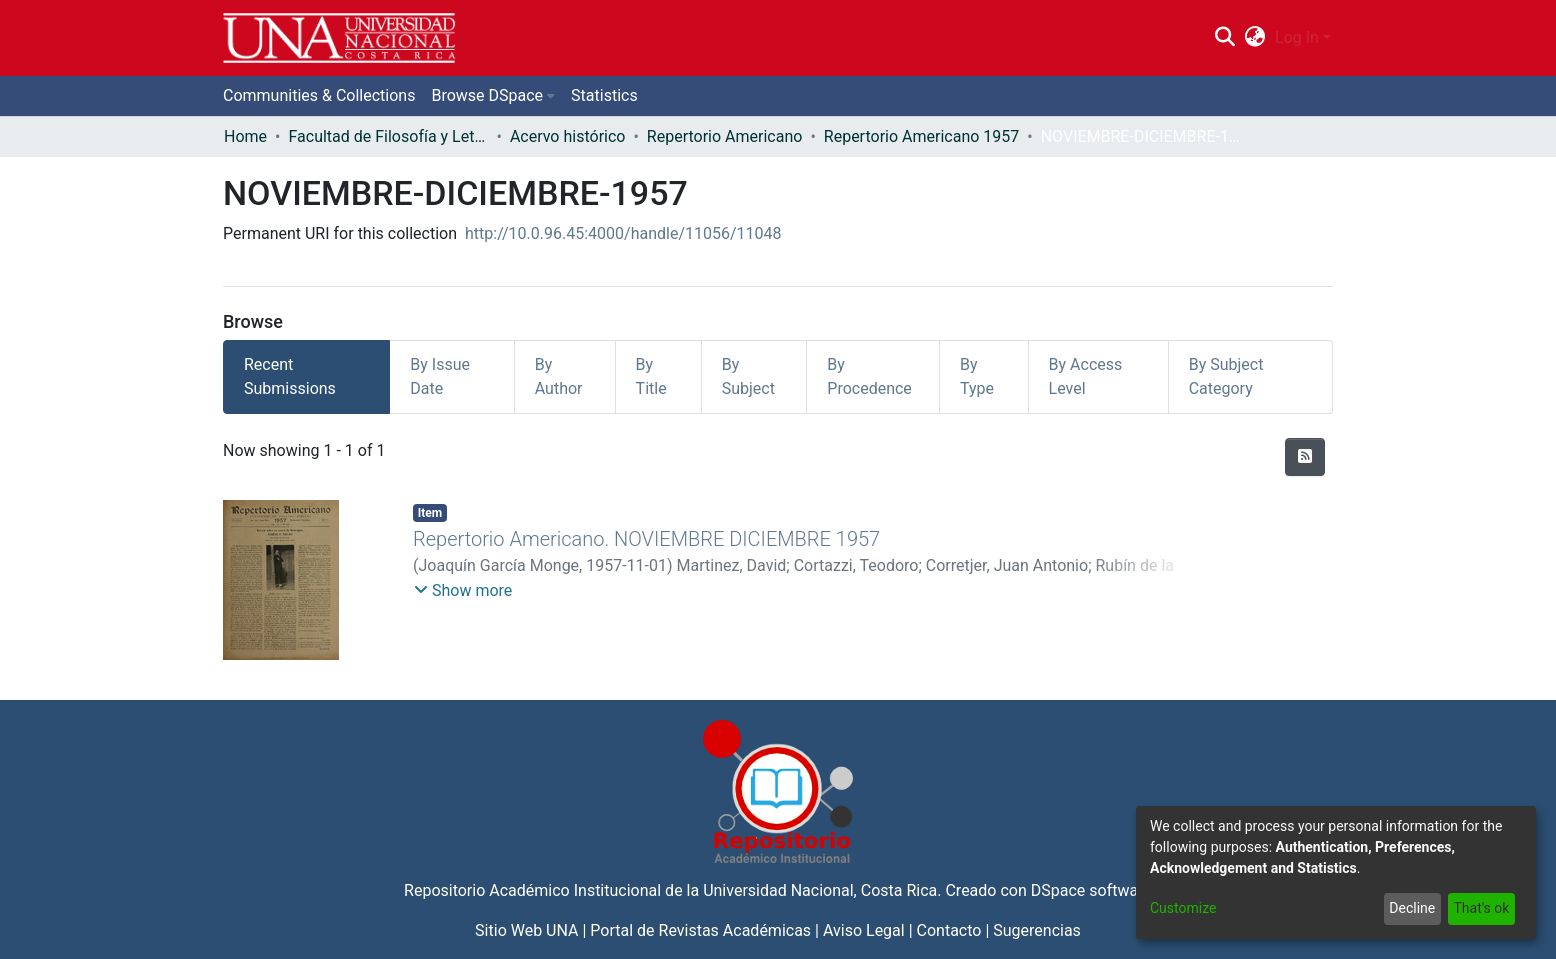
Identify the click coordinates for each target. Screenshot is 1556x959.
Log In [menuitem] (1297, 37)
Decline (1412, 908)
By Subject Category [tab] (1226, 376)
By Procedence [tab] (869, 376)
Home (245, 136)
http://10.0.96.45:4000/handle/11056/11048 (623, 233)
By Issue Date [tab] (440, 376)
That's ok (1481, 908)
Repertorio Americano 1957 (921, 136)
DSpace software (1091, 890)
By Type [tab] (977, 376)
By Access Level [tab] (1086, 376)
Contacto (949, 930)
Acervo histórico (568, 136)
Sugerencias (1037, 930)
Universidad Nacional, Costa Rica (820, 890)
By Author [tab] (559, 376)
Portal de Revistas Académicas (700, 930)
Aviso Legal (864, 930)
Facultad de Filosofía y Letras (388, 136)
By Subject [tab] (748, 376)
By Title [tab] (651, 376)
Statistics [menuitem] (604, 95)
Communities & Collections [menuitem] (319, 95)
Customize (1183, 908)
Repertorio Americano (725, 136)
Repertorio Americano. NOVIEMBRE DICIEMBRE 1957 (646, 539)
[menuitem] (1255, 38)
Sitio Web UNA (526, 930)
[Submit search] (1224, 38)
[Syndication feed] (1305, 457)
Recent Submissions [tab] (290, 376)
